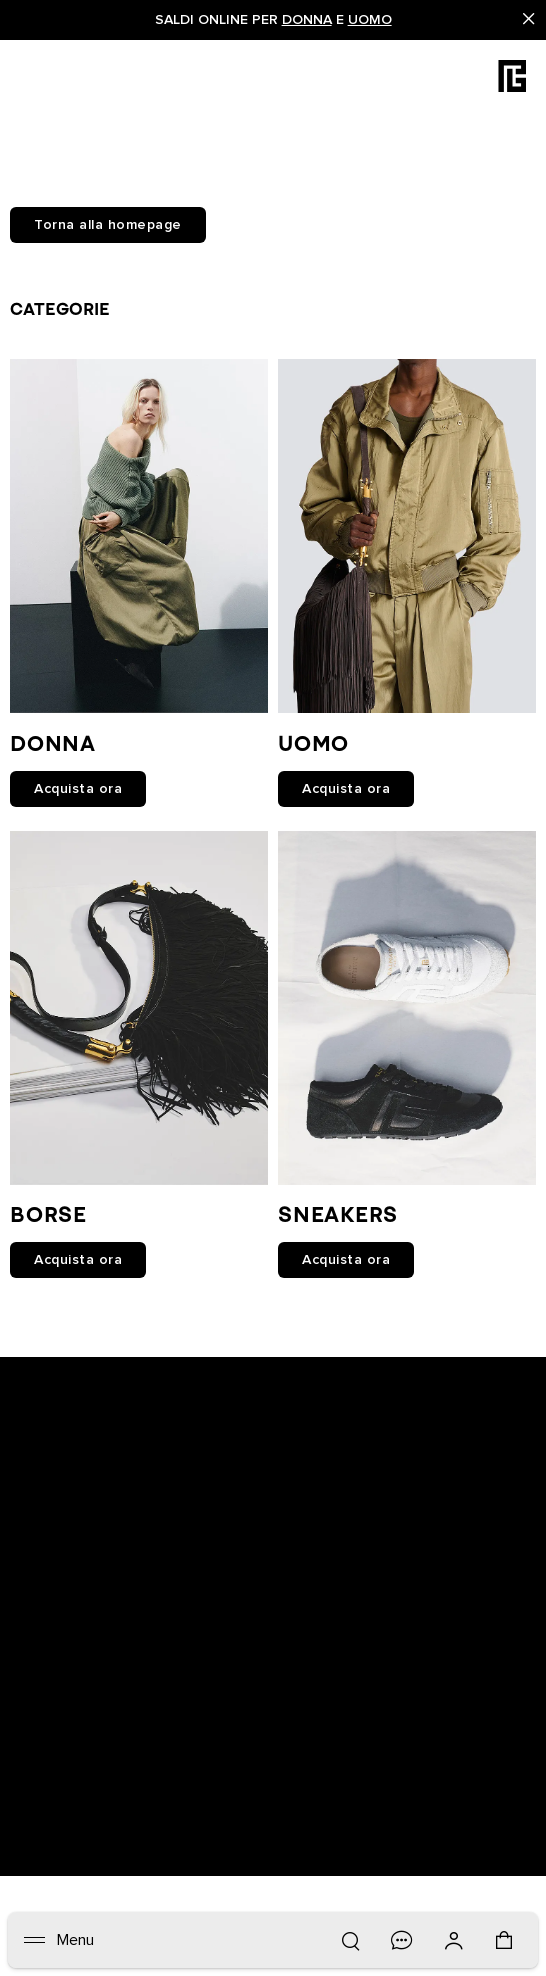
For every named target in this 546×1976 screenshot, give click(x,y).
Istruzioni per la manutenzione (387, 1682)
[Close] (529, 20)
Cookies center (334, 1604)
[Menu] (59, 1940)
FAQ (294, 1656)
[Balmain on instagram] (277, 1390)
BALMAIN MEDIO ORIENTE (372, 1708)
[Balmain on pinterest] (390, 1390)
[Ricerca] (350, 1940)
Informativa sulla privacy (365, 1578)
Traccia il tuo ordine (90, 1630)
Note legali (58, 1734)
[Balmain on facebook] (197, 1390)
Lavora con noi (73, 1708)
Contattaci (317, 1630)
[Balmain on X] (316, 1390)
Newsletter (57, 1578)
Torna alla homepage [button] (108, 225)
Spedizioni (57, 1682)
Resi (35, 1656)
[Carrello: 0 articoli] (506, 1950)
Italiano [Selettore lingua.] (96, 1841)
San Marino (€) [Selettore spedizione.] (143, 1804)
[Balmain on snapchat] (163, 1390)
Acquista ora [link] (78, 789)
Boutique (51, 1604)
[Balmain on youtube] (235, 1390)
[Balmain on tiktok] (354, 1390)
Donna (307, 20)
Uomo (370, 20)
